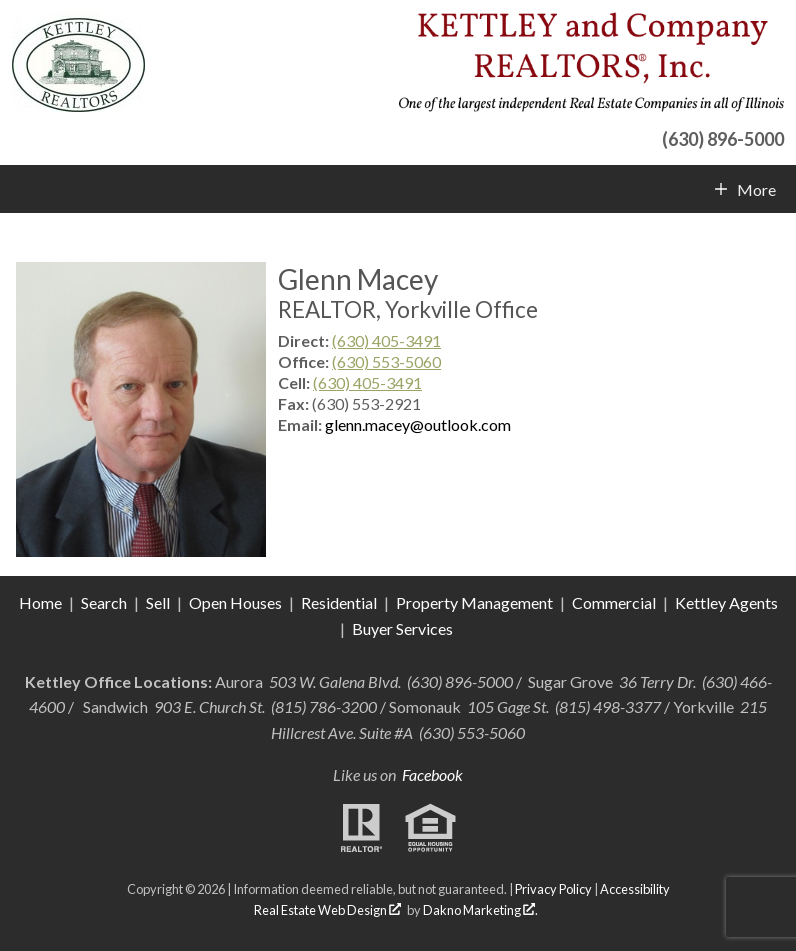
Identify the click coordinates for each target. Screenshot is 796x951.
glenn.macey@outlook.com (418, 424)
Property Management (474, 602)
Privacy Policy (553, 889)
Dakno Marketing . (480, 910)
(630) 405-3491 (386, 340)
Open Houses (235, 602)
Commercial (615, 602)
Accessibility (635, 889)
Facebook (432, 774)
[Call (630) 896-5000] (591, 136)
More (756, 190)
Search (104, 602)
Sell (158, 602)
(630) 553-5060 (386, 361)
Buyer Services (402, 628)
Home (40, 602)
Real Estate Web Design (327, 910)
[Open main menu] (24, 189)
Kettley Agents (726, 602)
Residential (339, 602)
